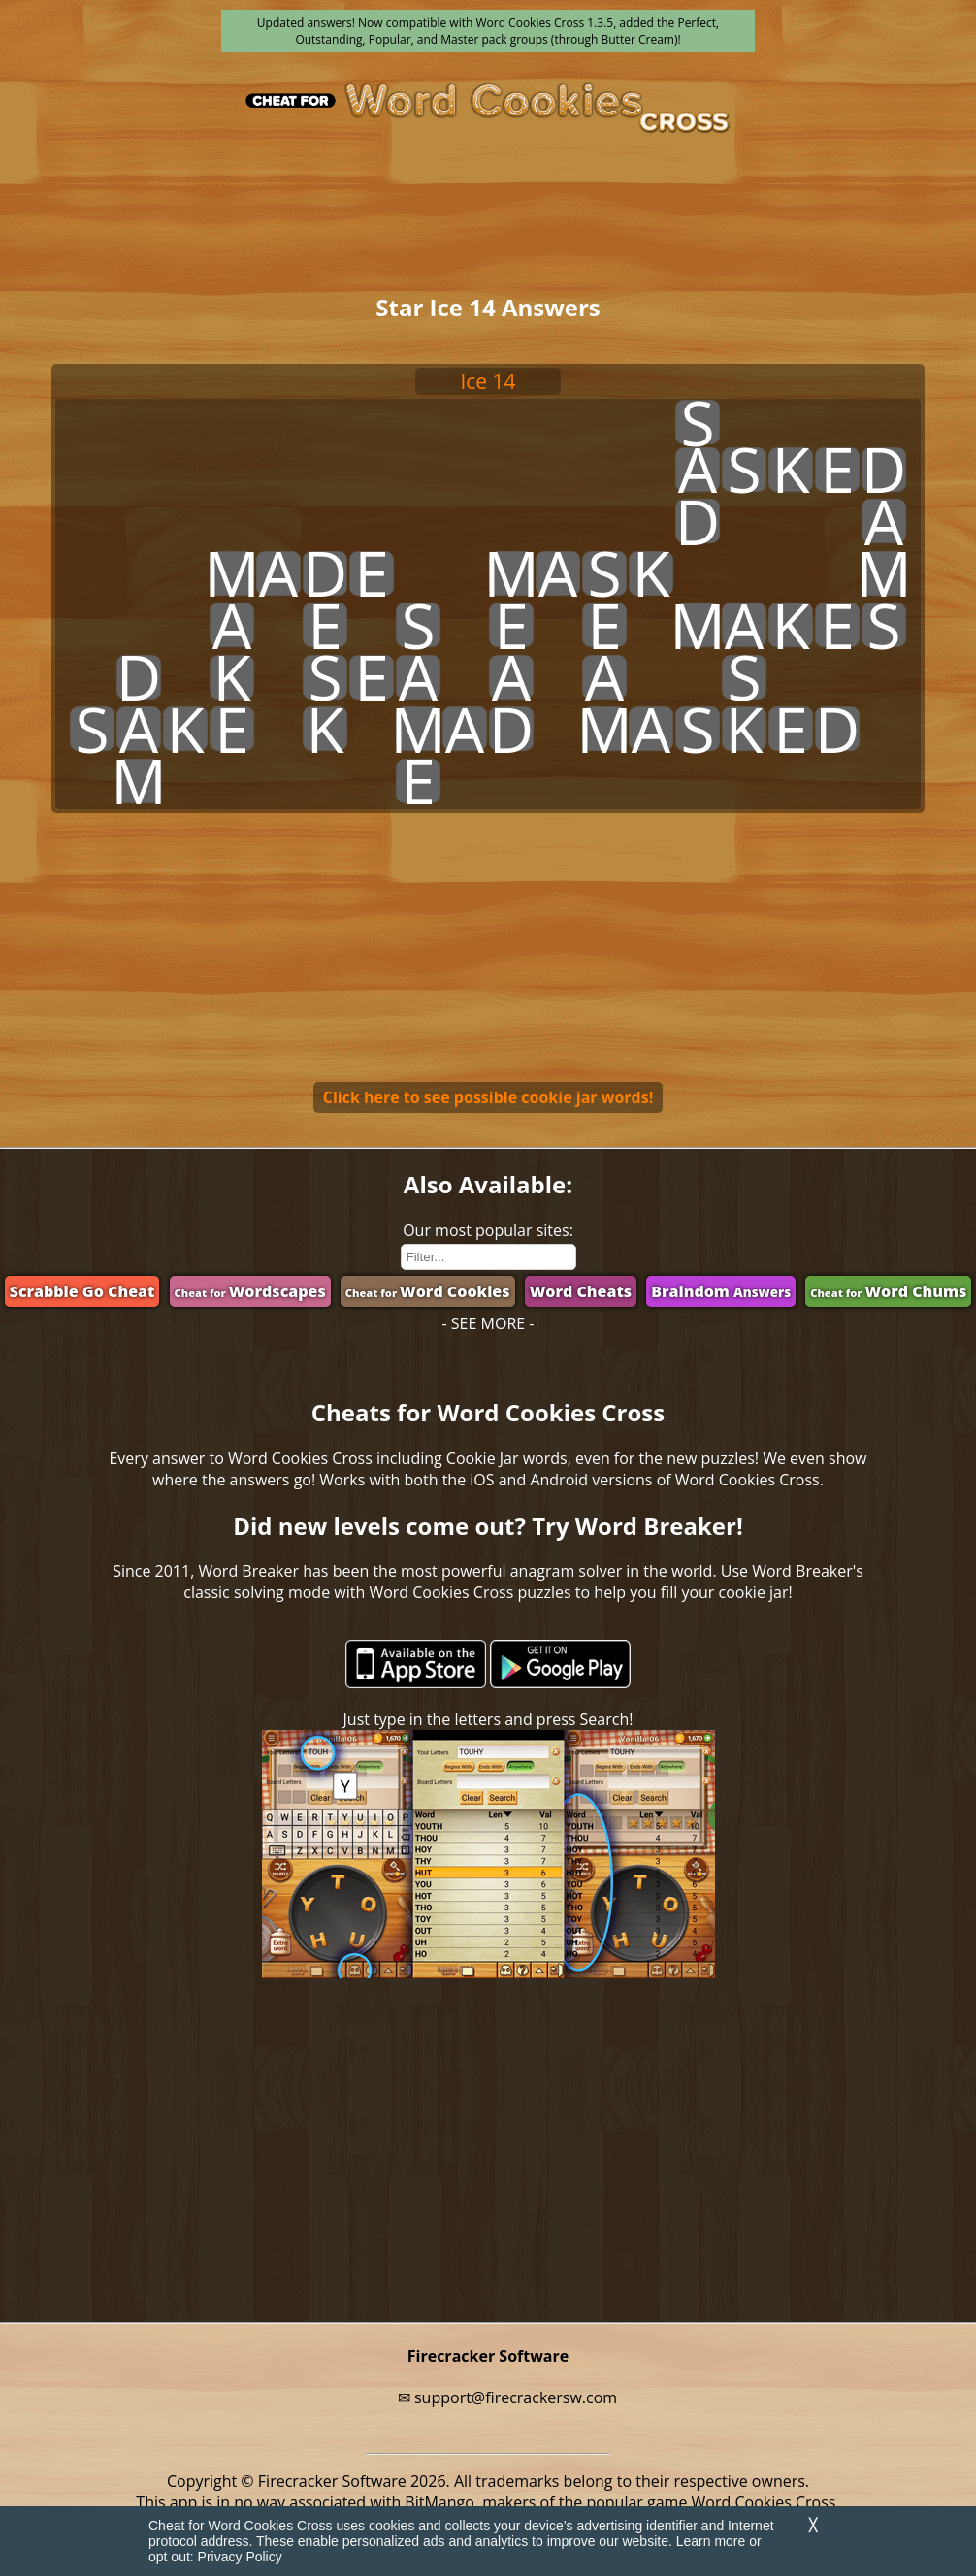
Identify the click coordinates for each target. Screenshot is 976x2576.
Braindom (721, 1291)
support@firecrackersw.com (515, 2397)
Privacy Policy (240, 2556)
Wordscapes (250, 1291)
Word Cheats (581, 1291)
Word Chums (888, 1291)
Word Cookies (427, 1291)
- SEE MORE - (488, 1323)
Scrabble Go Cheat (82, 1291)
